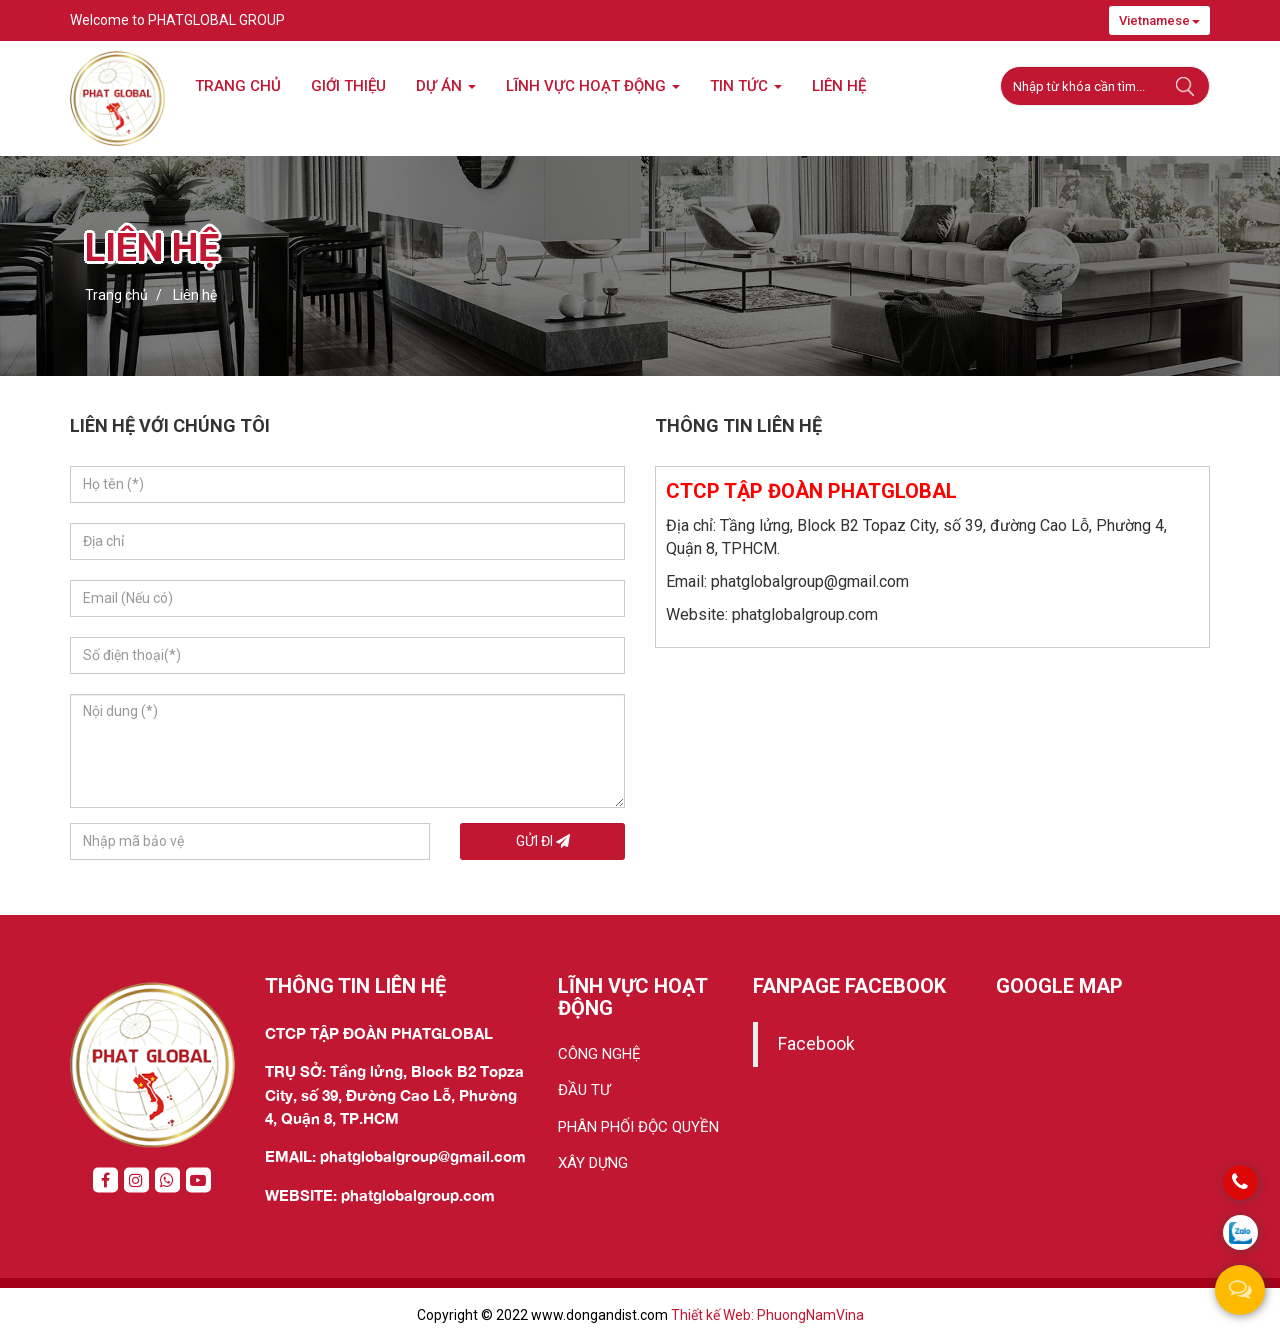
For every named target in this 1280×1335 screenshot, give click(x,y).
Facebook (816, 1044)
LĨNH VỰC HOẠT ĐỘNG (593, 86)
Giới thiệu (348, 86)
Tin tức (746, 86)
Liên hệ (839, 86)
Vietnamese (1159, 20)
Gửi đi (543, 841)
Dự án (446, 86)
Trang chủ (238, 86)
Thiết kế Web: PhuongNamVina (767, 1315)
